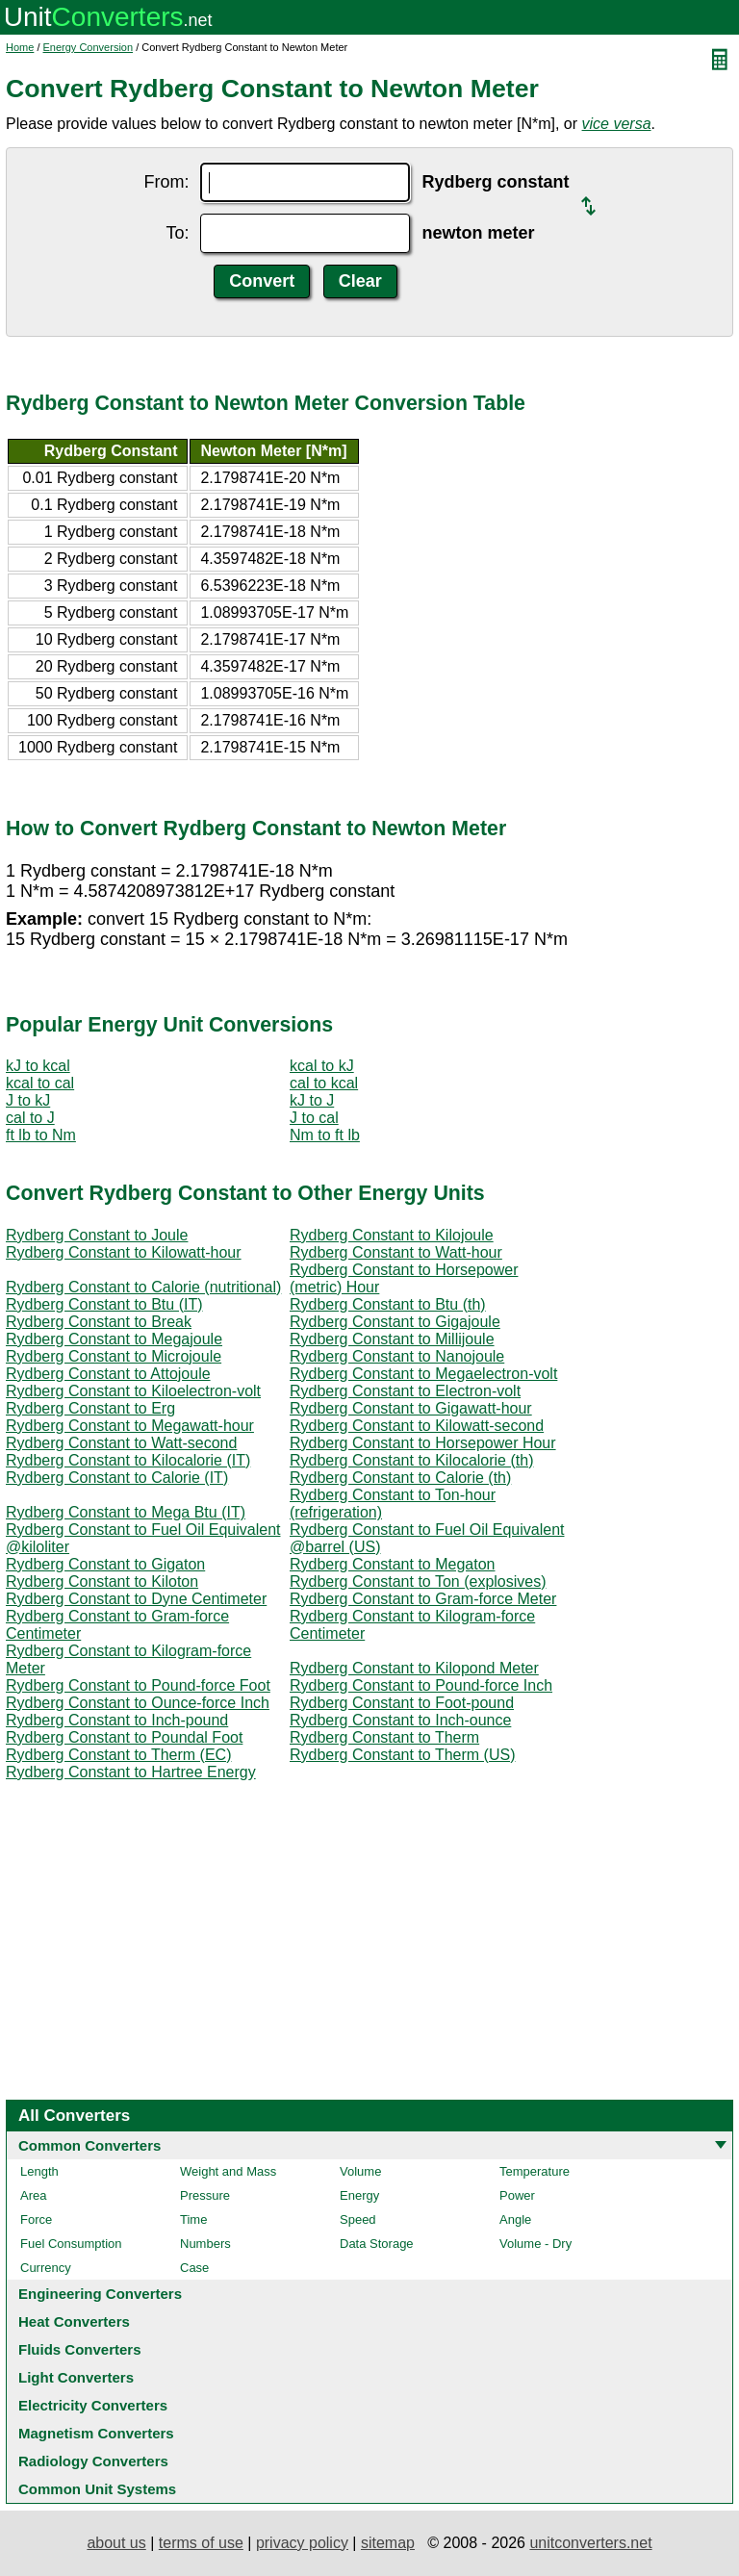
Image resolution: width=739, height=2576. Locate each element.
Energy (359, 2195)
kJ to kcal (38, 1066)
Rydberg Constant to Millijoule (392, 1339)
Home (20, 47)
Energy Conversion (88, 47)
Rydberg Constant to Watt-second (121, 1443)
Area (33, 2195)
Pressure (205, 2195)
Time (193, 2219)
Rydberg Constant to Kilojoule (392, 1235)
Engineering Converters (100, 2293)
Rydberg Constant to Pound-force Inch (421, 1685)
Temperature (534, 2171)
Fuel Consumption (71, 2243)
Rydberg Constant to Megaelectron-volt (423, 1373)
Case (194, 2267)
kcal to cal (40, 1083)
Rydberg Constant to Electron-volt (405, 1391)
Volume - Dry (535, 2243)
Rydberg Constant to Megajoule (114, 1339)
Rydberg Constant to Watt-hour (396, 1252)
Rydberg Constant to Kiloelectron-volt (133, 1391)
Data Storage (377, 2243)
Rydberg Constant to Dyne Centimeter (136, 1599)
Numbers (205, 2243)
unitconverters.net (590, 2543)
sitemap (388, 2543)
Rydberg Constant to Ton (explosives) (418, 1581)
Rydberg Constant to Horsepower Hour (423, 1443)
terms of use (201, 2543)
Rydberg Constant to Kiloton (102, 1581)
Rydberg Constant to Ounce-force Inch (137, 1703)
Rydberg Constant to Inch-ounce (400, 1720)
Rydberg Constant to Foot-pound (402, 1703)
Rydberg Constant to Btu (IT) (104, 1304)
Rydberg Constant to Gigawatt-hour (411, 1408)
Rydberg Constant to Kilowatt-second (417, 1425)
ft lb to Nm (41, 1135)
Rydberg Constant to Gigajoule (395, 1322)
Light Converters (76, 2377)
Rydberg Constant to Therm (384, 1737)
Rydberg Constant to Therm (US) (402, 1755)
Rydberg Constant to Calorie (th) (400, 1477)
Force (36, 2219)
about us (116, 2543)
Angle (515, 2219)
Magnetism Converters (96, 2433)
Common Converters (89, 2145)
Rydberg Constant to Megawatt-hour (130, 1425)
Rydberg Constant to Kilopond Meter (414, 1668)
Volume (360, 2171)
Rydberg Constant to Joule (97, 1235)
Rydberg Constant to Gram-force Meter (423, 1599)
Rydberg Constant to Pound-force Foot (138, 1685)
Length (39, 2171)
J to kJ (28, 1100)
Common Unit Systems (97, 2489)
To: (177, 232)
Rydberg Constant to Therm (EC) (118, 1755)
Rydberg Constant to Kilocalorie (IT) (128, 1460)
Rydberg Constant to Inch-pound (117, 1720)
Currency (45, 2267)
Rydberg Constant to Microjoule (113, 1356)
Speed (358, 2219)
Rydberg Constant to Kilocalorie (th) (411, 1460)
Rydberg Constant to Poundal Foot (124, 1737)
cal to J (30, 1117)
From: (166, 181)
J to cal (314, 1117)
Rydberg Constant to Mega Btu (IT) (125, 1512)
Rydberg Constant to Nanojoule (397, 1356)
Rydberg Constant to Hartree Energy (131, 1772)
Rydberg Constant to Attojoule (108, 1373)
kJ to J (312, 1100)
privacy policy (302, 2543)
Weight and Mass (228, 2171)
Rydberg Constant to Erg (90, 1408)
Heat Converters (74, 2321)
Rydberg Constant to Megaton (392, 1564)
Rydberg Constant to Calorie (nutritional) (143, 1287)
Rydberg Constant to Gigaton (105, 1564)
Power (517, 2195)
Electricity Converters (92, 2405)
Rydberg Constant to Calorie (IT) (117, 1477)
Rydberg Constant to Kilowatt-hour (124, 1252)
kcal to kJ (322, 1066)
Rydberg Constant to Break (98, 1322)
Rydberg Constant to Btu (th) (388, 1304)
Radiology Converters (93, 2461)
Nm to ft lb (325, 1135)
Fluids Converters (79, 2349)
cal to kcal (324, 1083)
